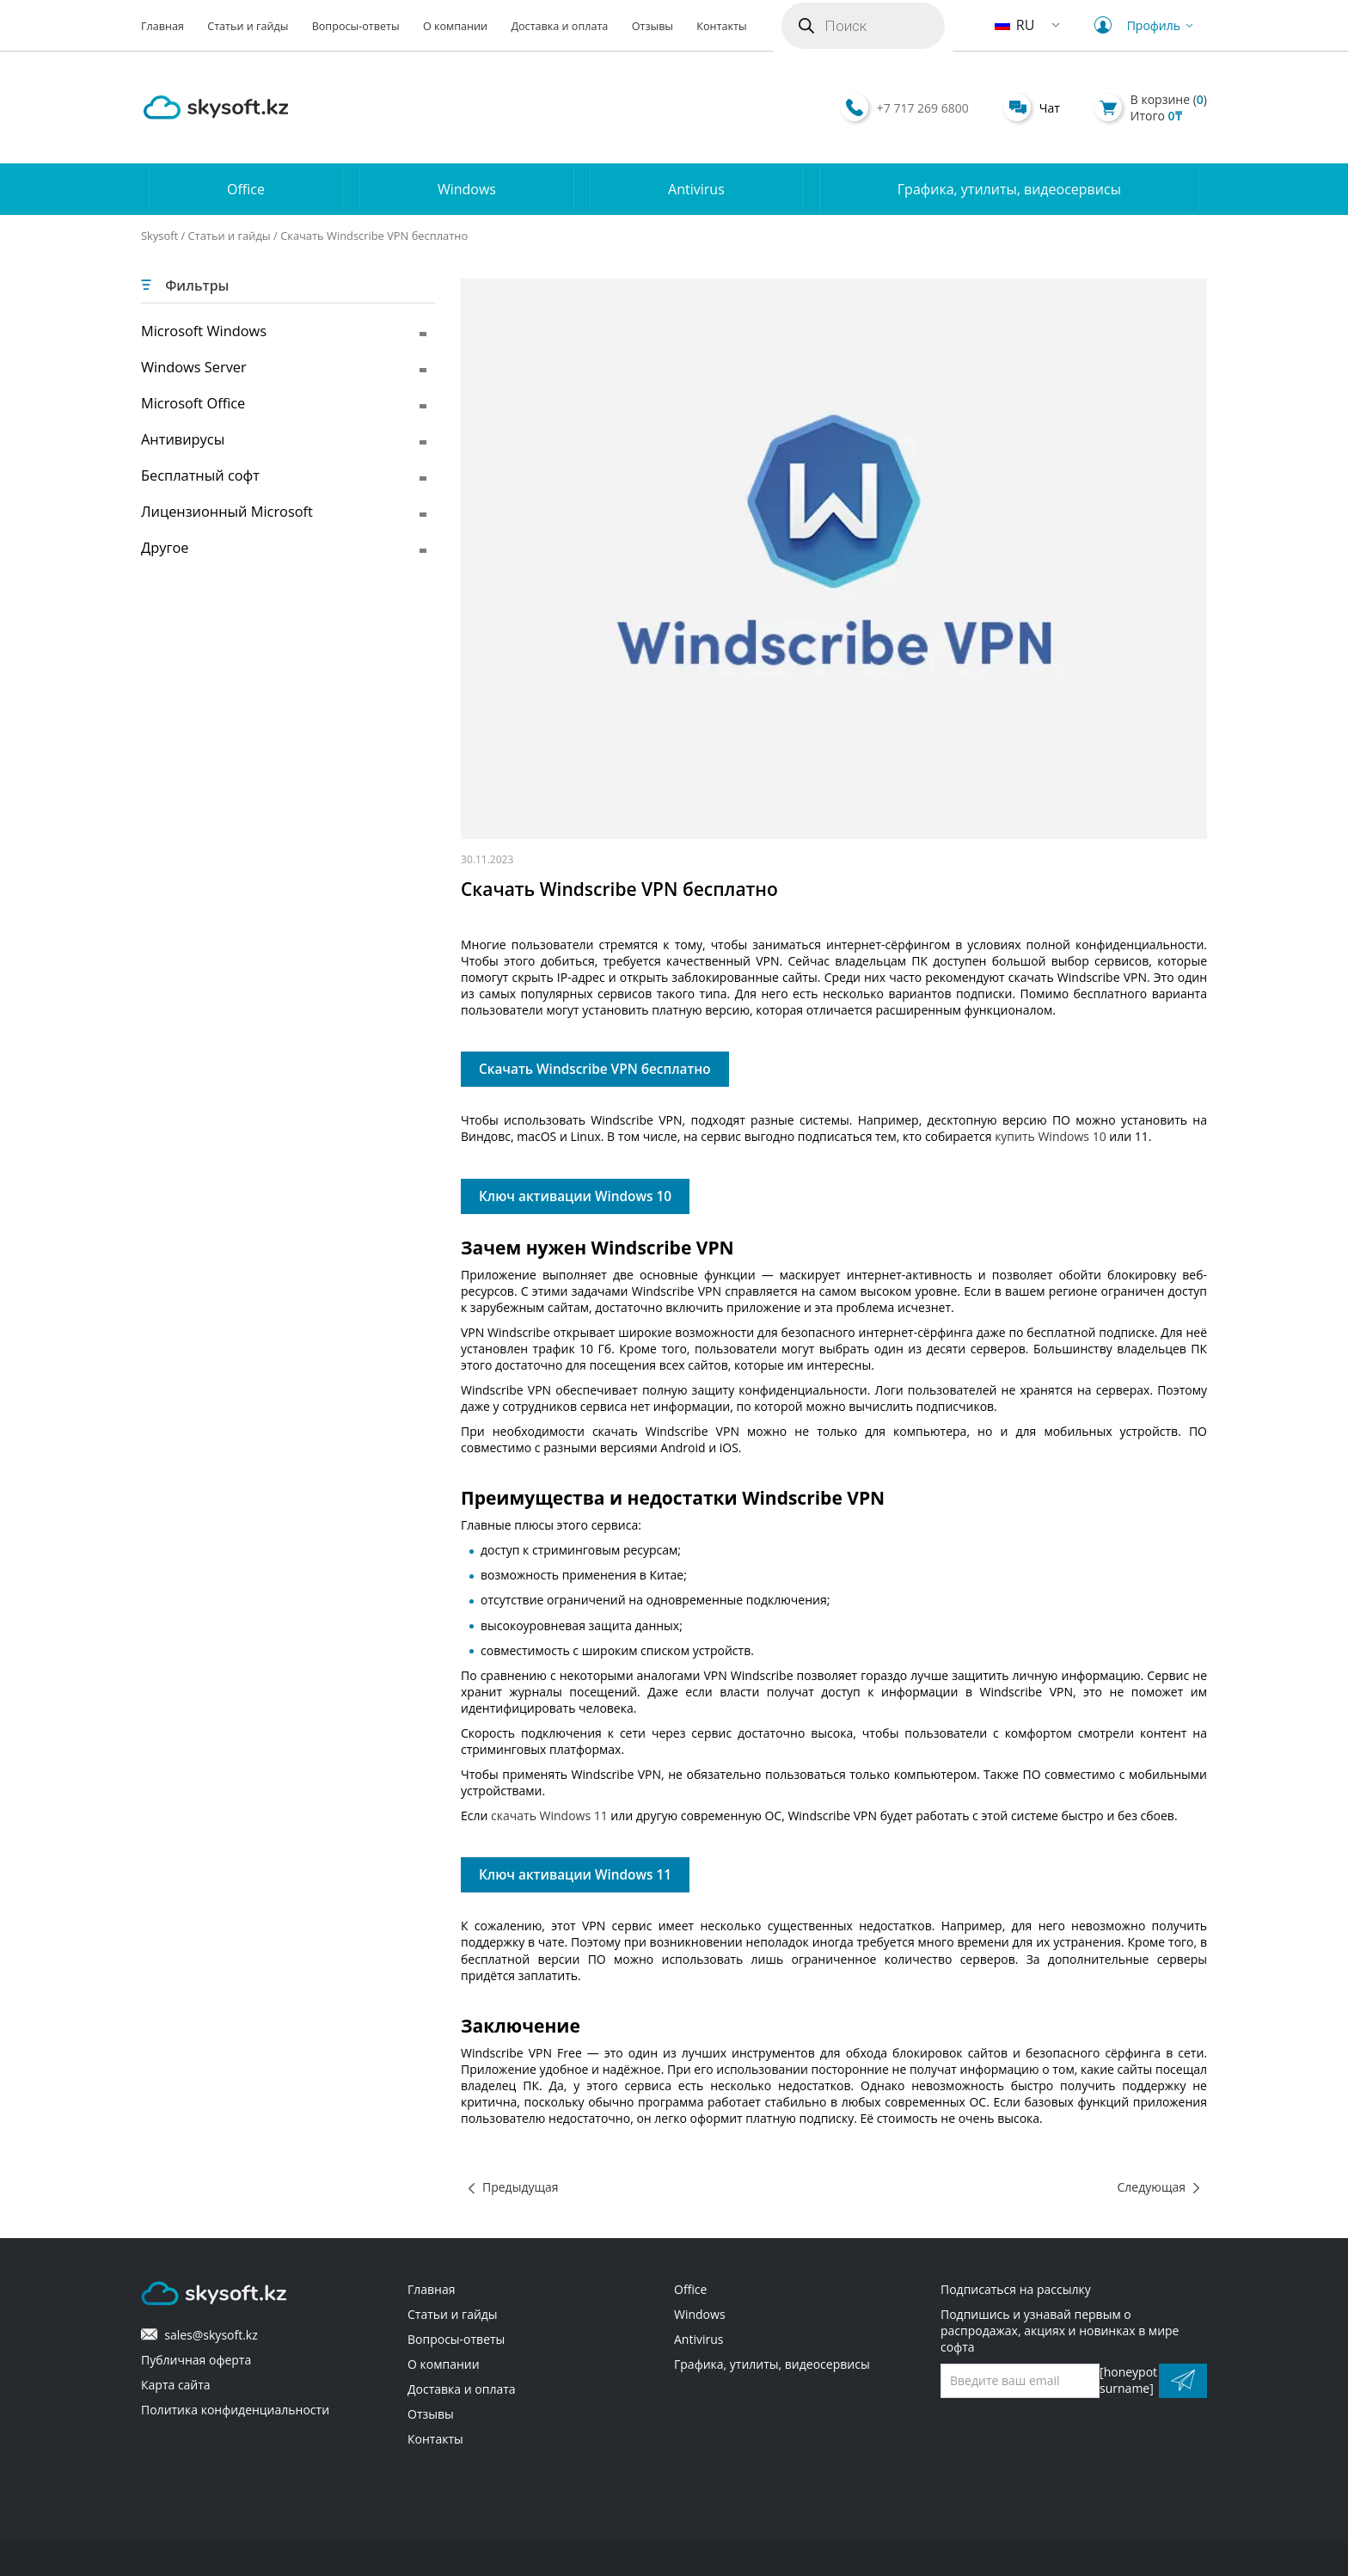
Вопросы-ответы (356, 26)
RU (1015, 24)
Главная (162, 26)
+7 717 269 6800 (923, 108)
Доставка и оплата (559, 26)
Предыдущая (520, 2187)
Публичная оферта (196, 2360)
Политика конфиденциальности (235, 2409)
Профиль (1146, 25)
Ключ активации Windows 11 (575, 1875)
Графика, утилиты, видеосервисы (1009, 189)
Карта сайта (176, 2385)
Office (246, 189)
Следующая (1152, 2187)
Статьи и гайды (247, 26)
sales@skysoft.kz (199, 2335)
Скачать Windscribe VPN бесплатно (595, 1069)
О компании (455, 26)
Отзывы (652, 26)
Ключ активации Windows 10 (575, 1196)
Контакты (721, 26)
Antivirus (696, 189)
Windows (467, 189)
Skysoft (159, 235)
